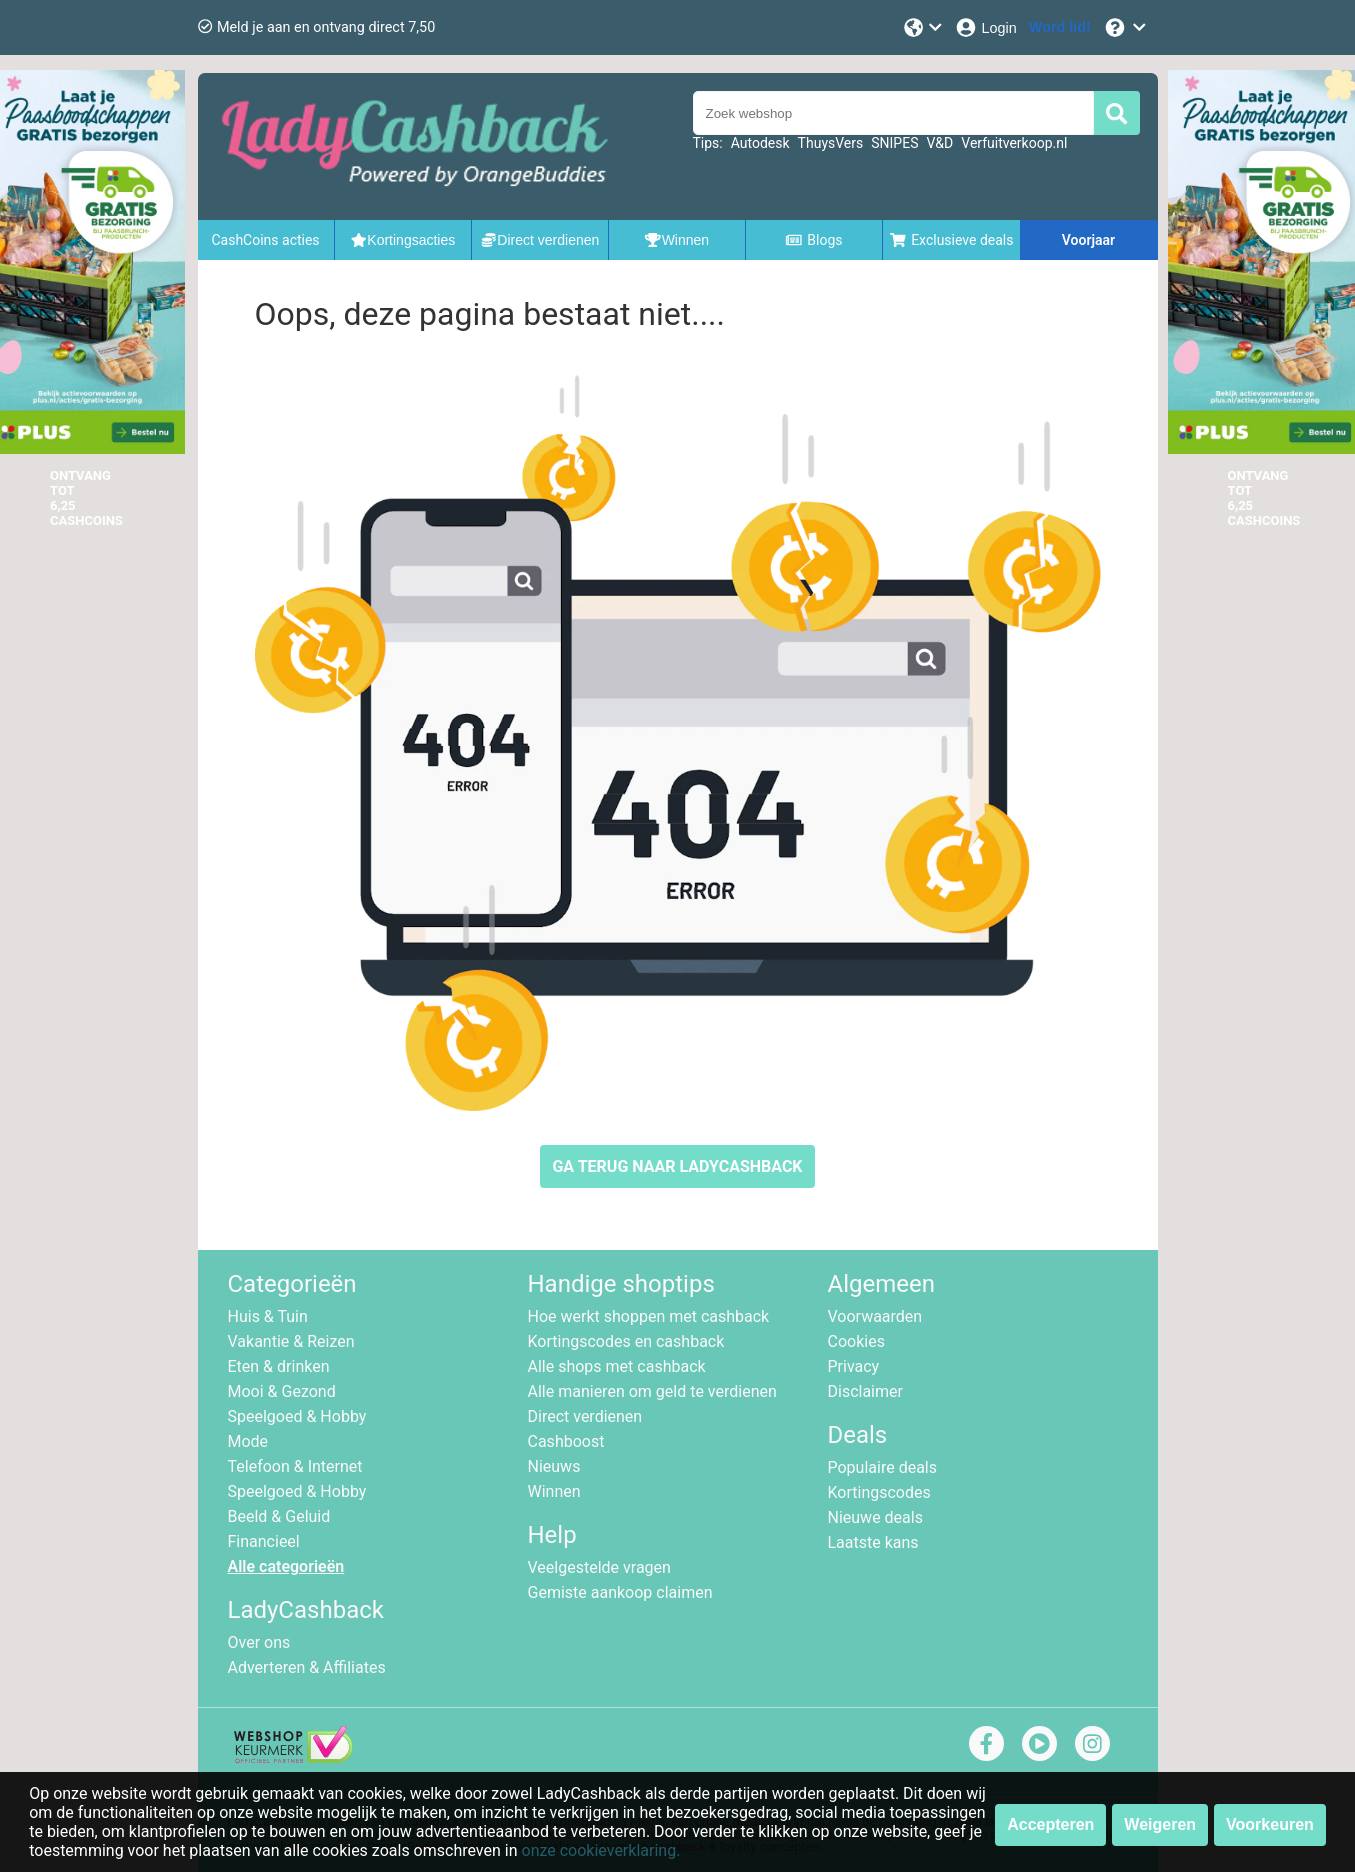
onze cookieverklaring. (601, 1850)
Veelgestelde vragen (599, 1567)
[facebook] (986, 1743)
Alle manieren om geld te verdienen (652, 1391)
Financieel (264, 1541)
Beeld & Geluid (279, 1516)
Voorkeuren (1270, 1824)
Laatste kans (873, 1542)
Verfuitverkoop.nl (1014, 143)
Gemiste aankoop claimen (620, 1592)
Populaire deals (883, 1467)
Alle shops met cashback (617, 1366)
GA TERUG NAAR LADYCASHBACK (677, 1166)
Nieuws (554, 1466)
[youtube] (1039, 1743)
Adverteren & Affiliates (307, 1667)
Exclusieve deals (951, 240)
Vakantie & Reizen (291, 1341)
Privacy (854, 1366)
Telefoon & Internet (295, 1466)
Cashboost (566, 1441)
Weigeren (1160, 1824)
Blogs (814, 240)
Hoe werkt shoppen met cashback (649, 1316)
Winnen (554, 1491)
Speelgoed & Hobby (297, 1416)
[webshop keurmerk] (293, 1757)
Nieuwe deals (875, 1517)
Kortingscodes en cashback (626, 1341)
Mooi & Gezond (282, 1391)
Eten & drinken (279, 1366)
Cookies (856, 1341)
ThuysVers (831, 143)
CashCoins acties (265, 240)
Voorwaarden (875, 1316)
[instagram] (1092, 1743)
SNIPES (894, 143)
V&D (939, 143)
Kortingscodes (879, 1492)
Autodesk (760, 143)
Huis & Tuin (268, 1316)
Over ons (259, 1642)
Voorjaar (1088, 240)
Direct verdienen (585, 1416)
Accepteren (1050, 1824)
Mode (248, 1441)
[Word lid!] (1060, 27)
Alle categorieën (286, 1566)
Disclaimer (865, 1391)
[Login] (985, 27)
